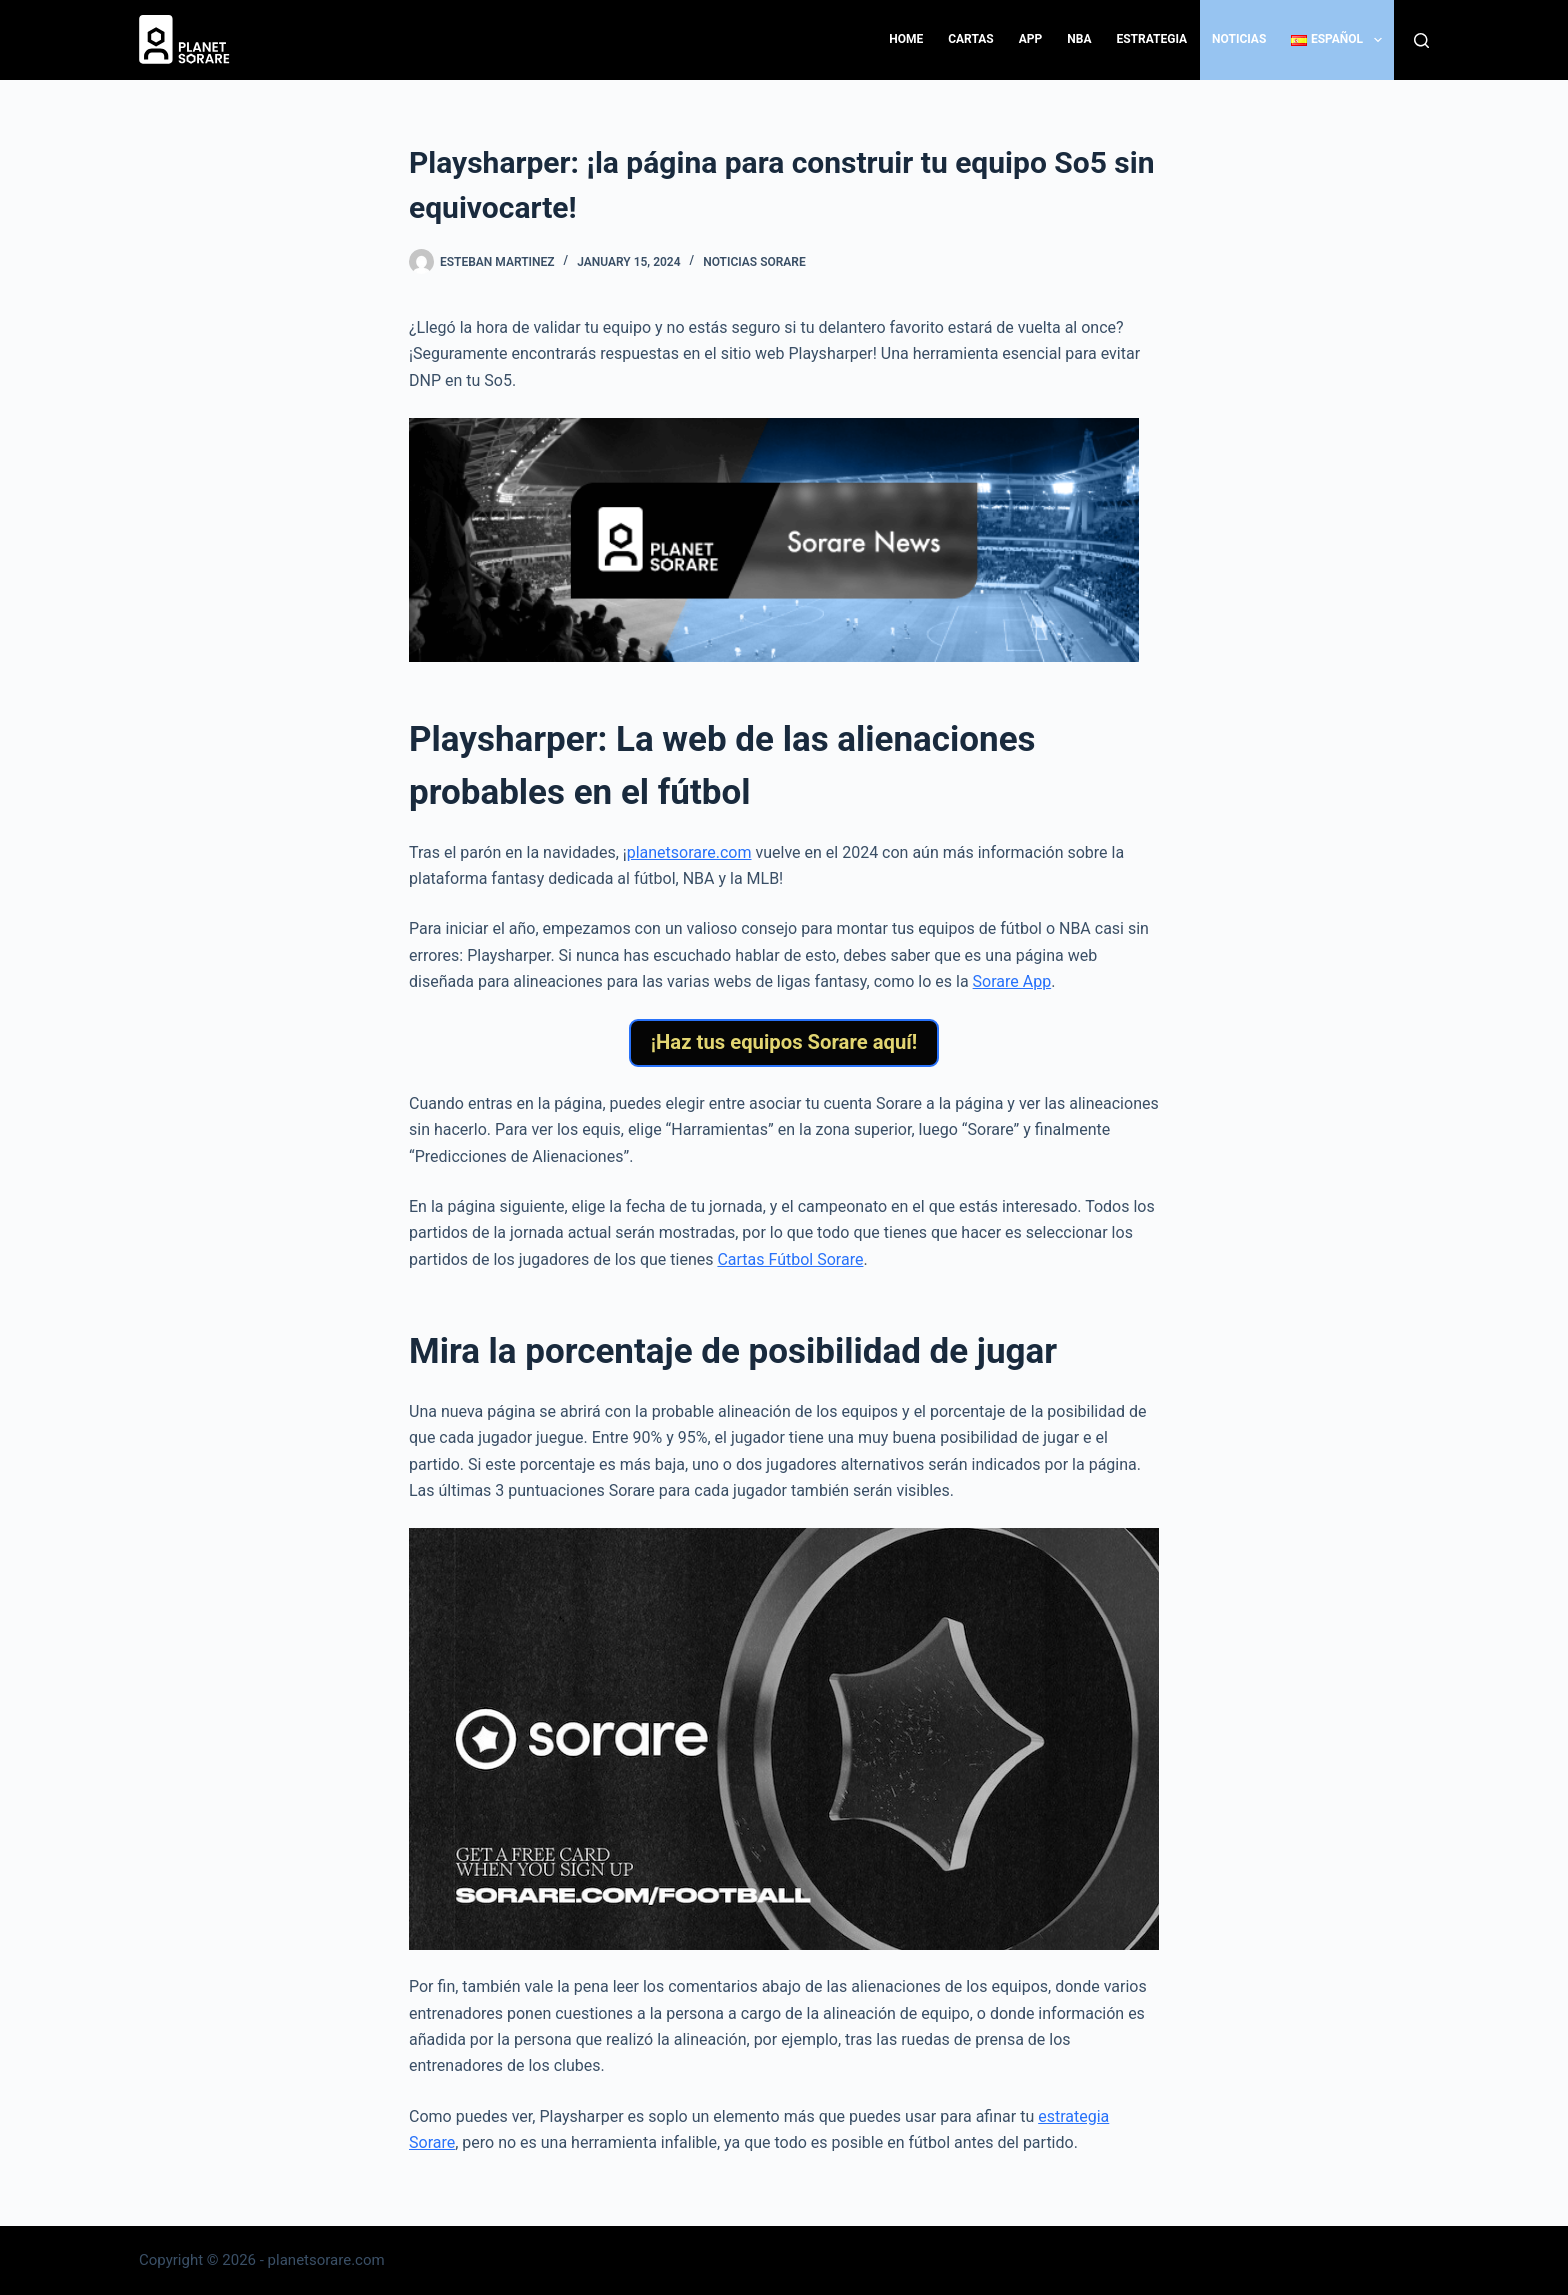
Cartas (971, 39)
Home (906, 39)
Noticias (1239, 39)
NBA (1079, 39)
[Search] (1421, 40)
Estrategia (1151, 39)
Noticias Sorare (754, 262)
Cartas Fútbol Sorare (790, 1268)
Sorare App (1012, 981)
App (1031, 39)
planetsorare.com (689, 852)
